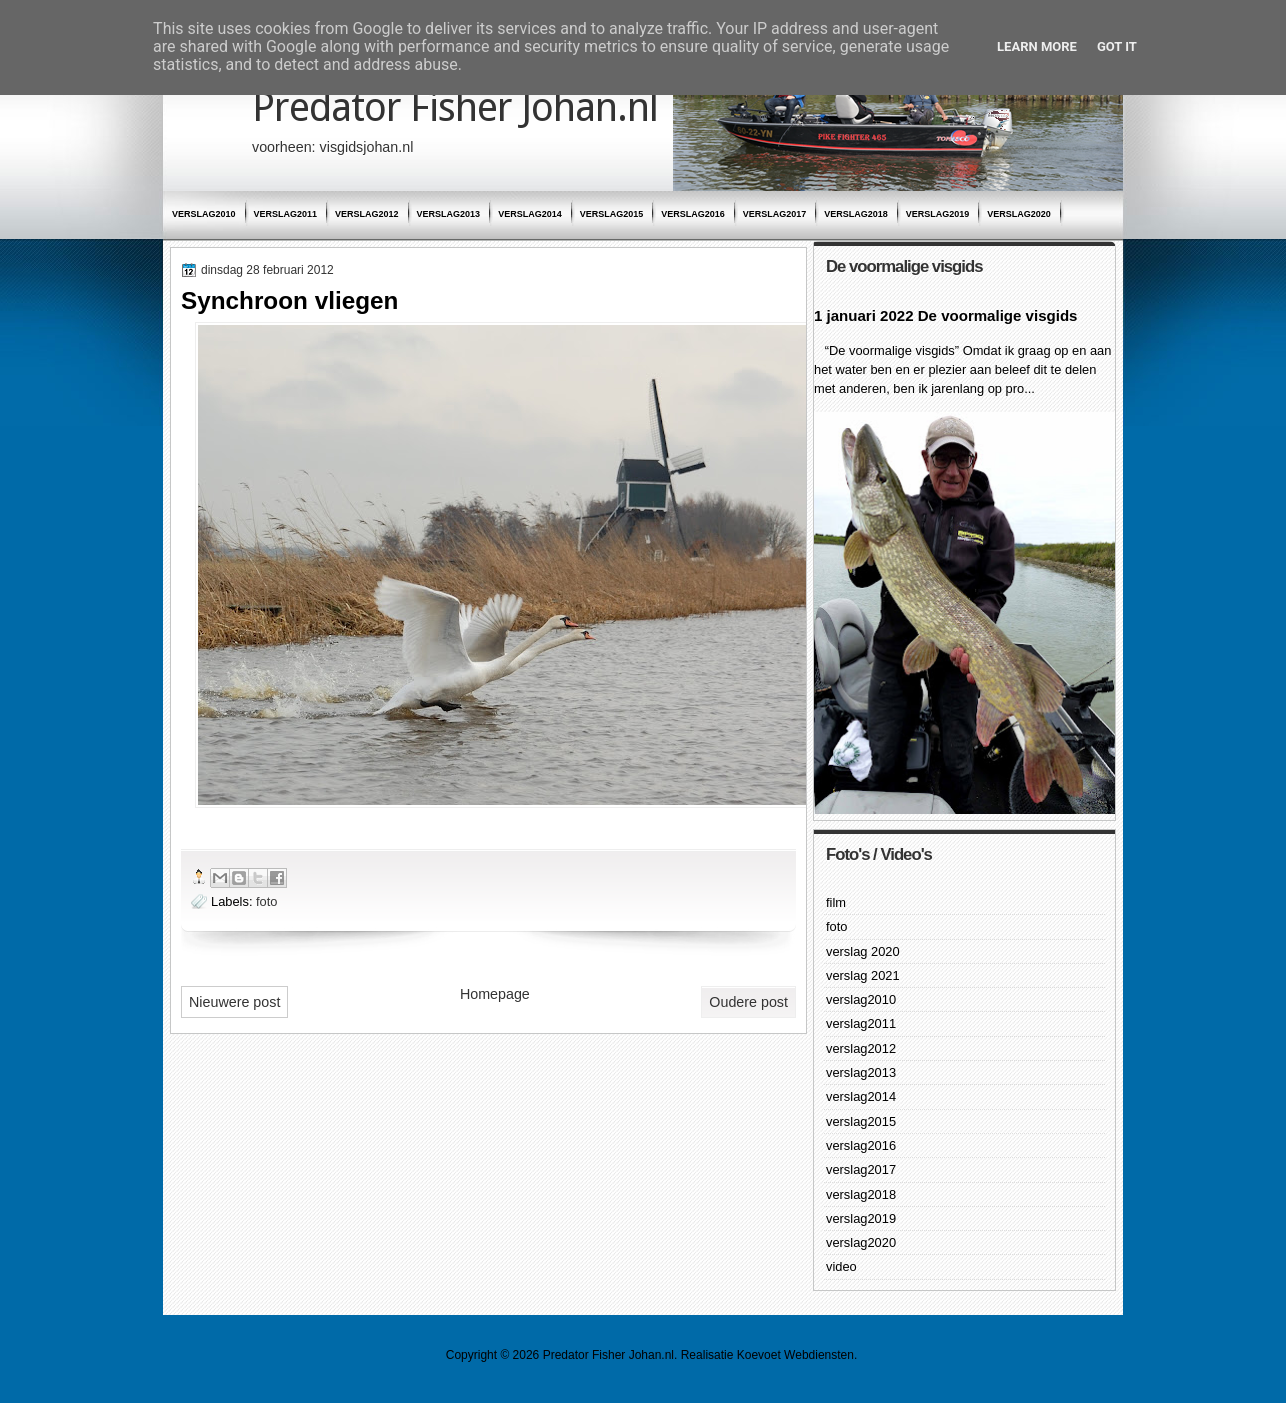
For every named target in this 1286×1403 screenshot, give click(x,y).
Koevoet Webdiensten (795, 1355)
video (841, 1266)
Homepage (495, 994)
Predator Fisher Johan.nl (455, 107)
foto (266, 901)
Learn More (1037, 46)
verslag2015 (612, 214)
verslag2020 (1019, 214)
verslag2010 (204, 214)
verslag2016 (693, 214)
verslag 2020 (863, 951)
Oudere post (748, 1002)
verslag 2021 (863, 975)
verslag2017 (775, 214)
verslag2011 (286, 214)
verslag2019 (938, 214)
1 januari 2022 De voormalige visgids (945, 315)
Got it (1117, 46)
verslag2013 (449, 214)
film (836, 902)
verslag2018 (856, 214)
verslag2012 (367, 214)
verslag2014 (530, 214)
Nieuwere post (234, 1002)
